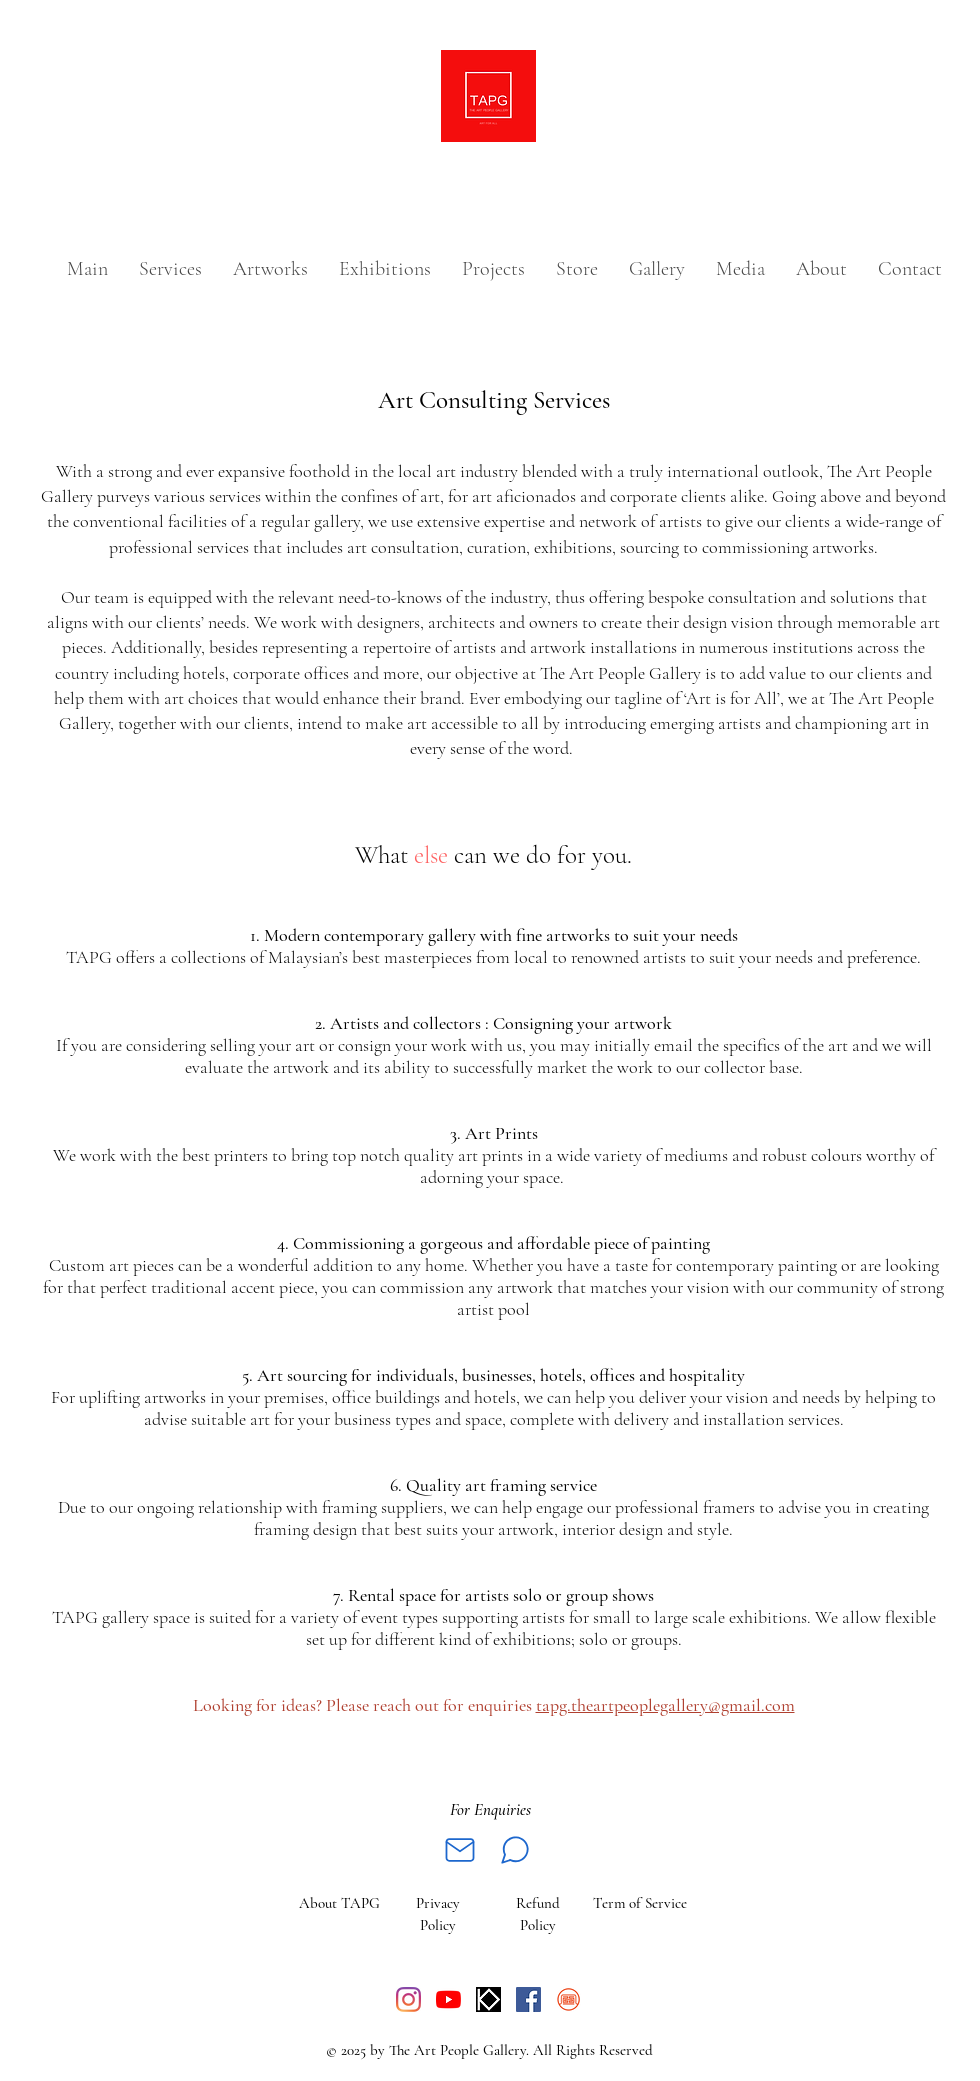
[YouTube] (448, 1999)
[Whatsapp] (515, 1850)
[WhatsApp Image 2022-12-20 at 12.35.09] (488, 1999)
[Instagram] (408, 1999)
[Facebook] (528, 1999)
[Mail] (460, 1850)
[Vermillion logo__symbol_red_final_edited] (568, 1999)
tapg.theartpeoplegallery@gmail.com (665, 1705)
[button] (270, 269)
